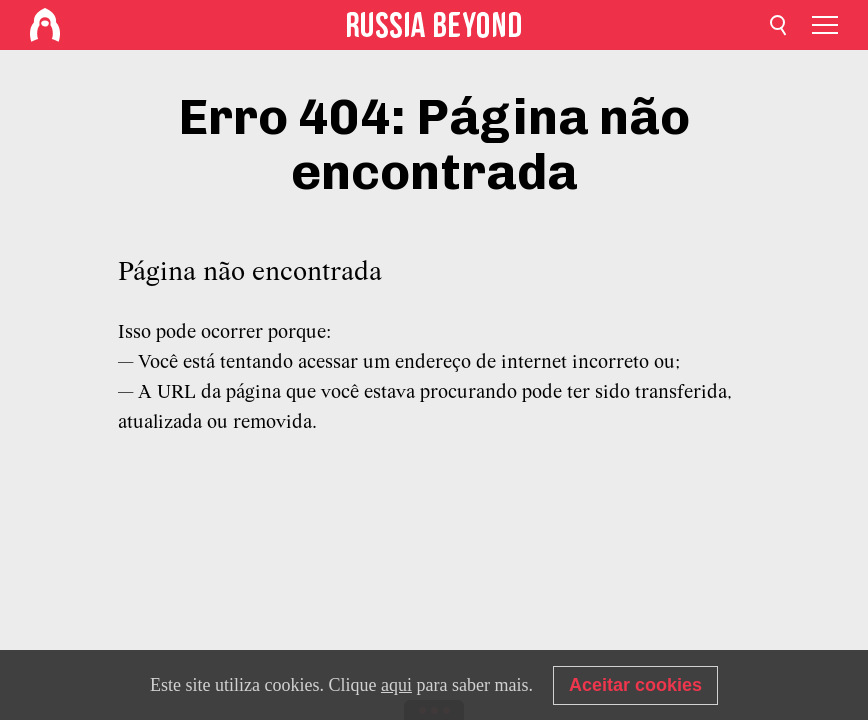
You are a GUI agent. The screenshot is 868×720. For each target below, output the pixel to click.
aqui (396, 685)
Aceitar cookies (635, 685)
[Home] (45, 25)
